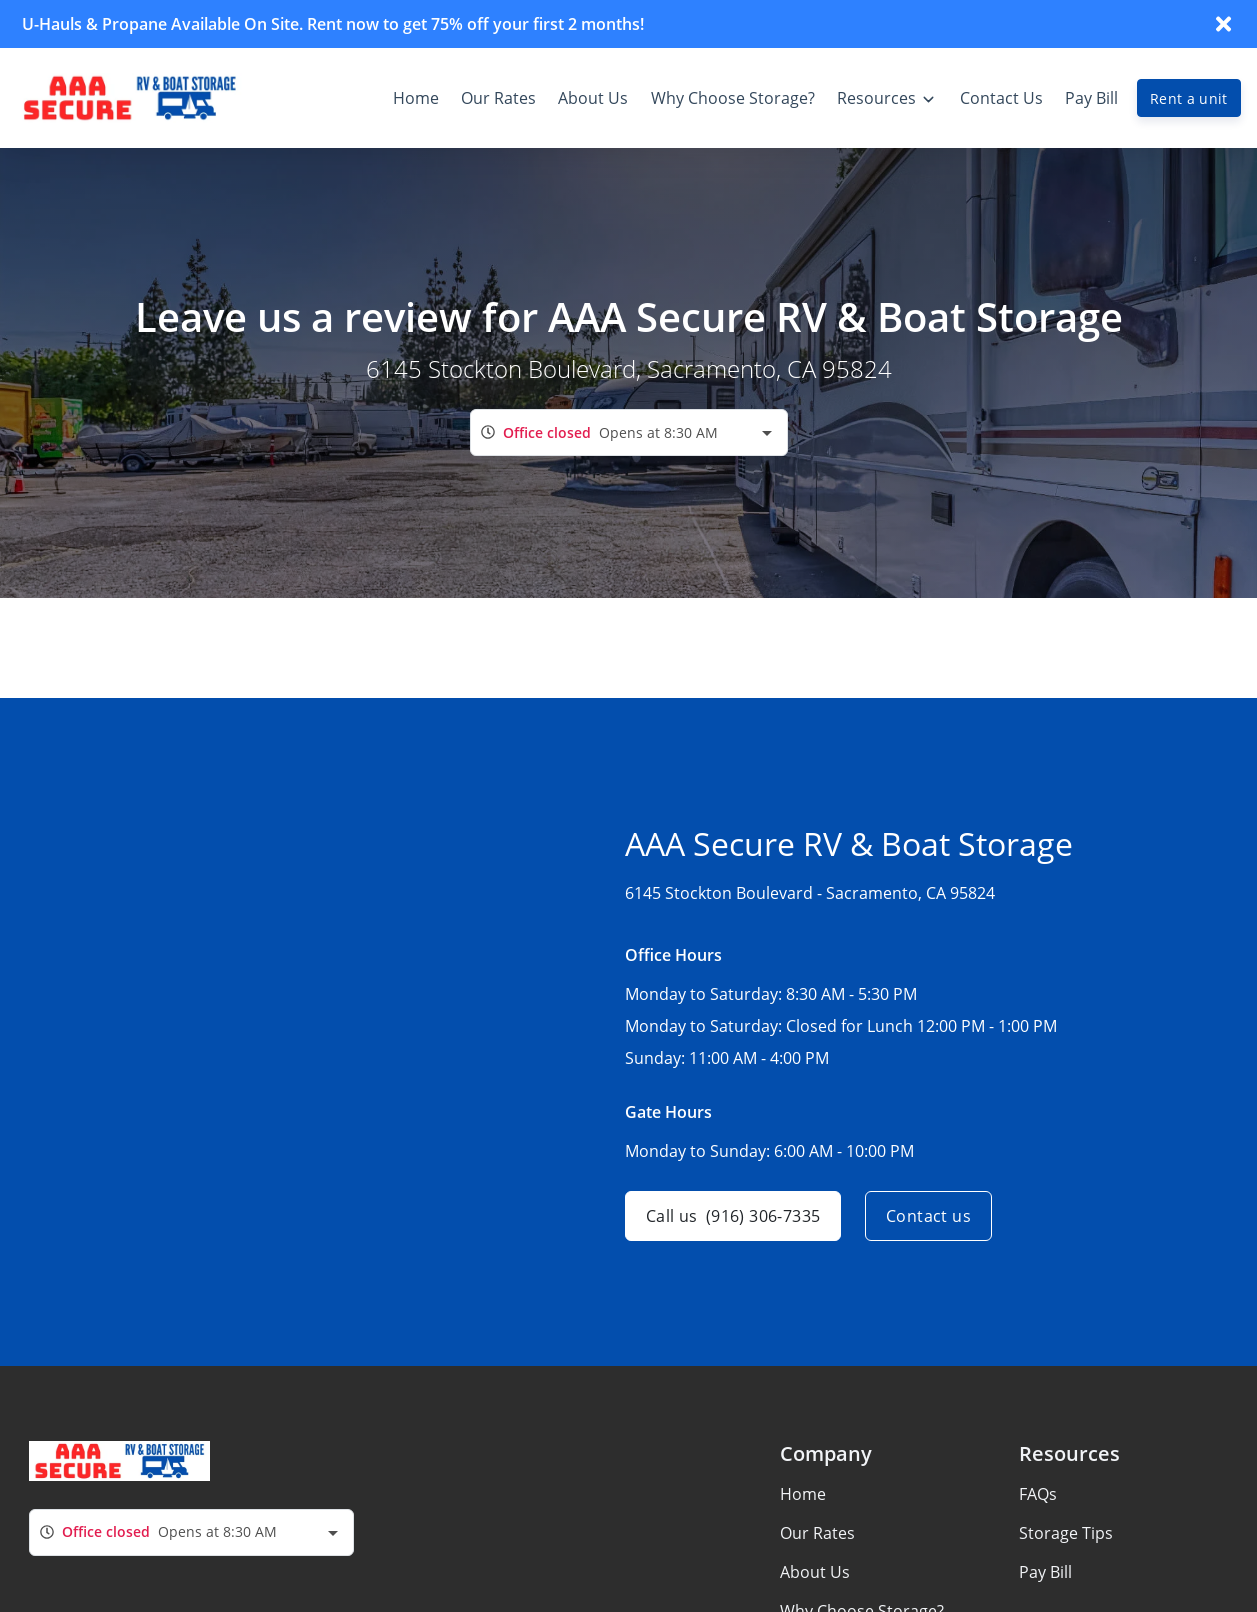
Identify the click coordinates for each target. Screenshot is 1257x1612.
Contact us (928, 1216)
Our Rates (817, 1533)
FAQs (1038, 1494)
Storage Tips (1066, 1533)
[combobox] (629, 432)
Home (803, 1494)
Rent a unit (1189, 98)
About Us (815, 1572)
